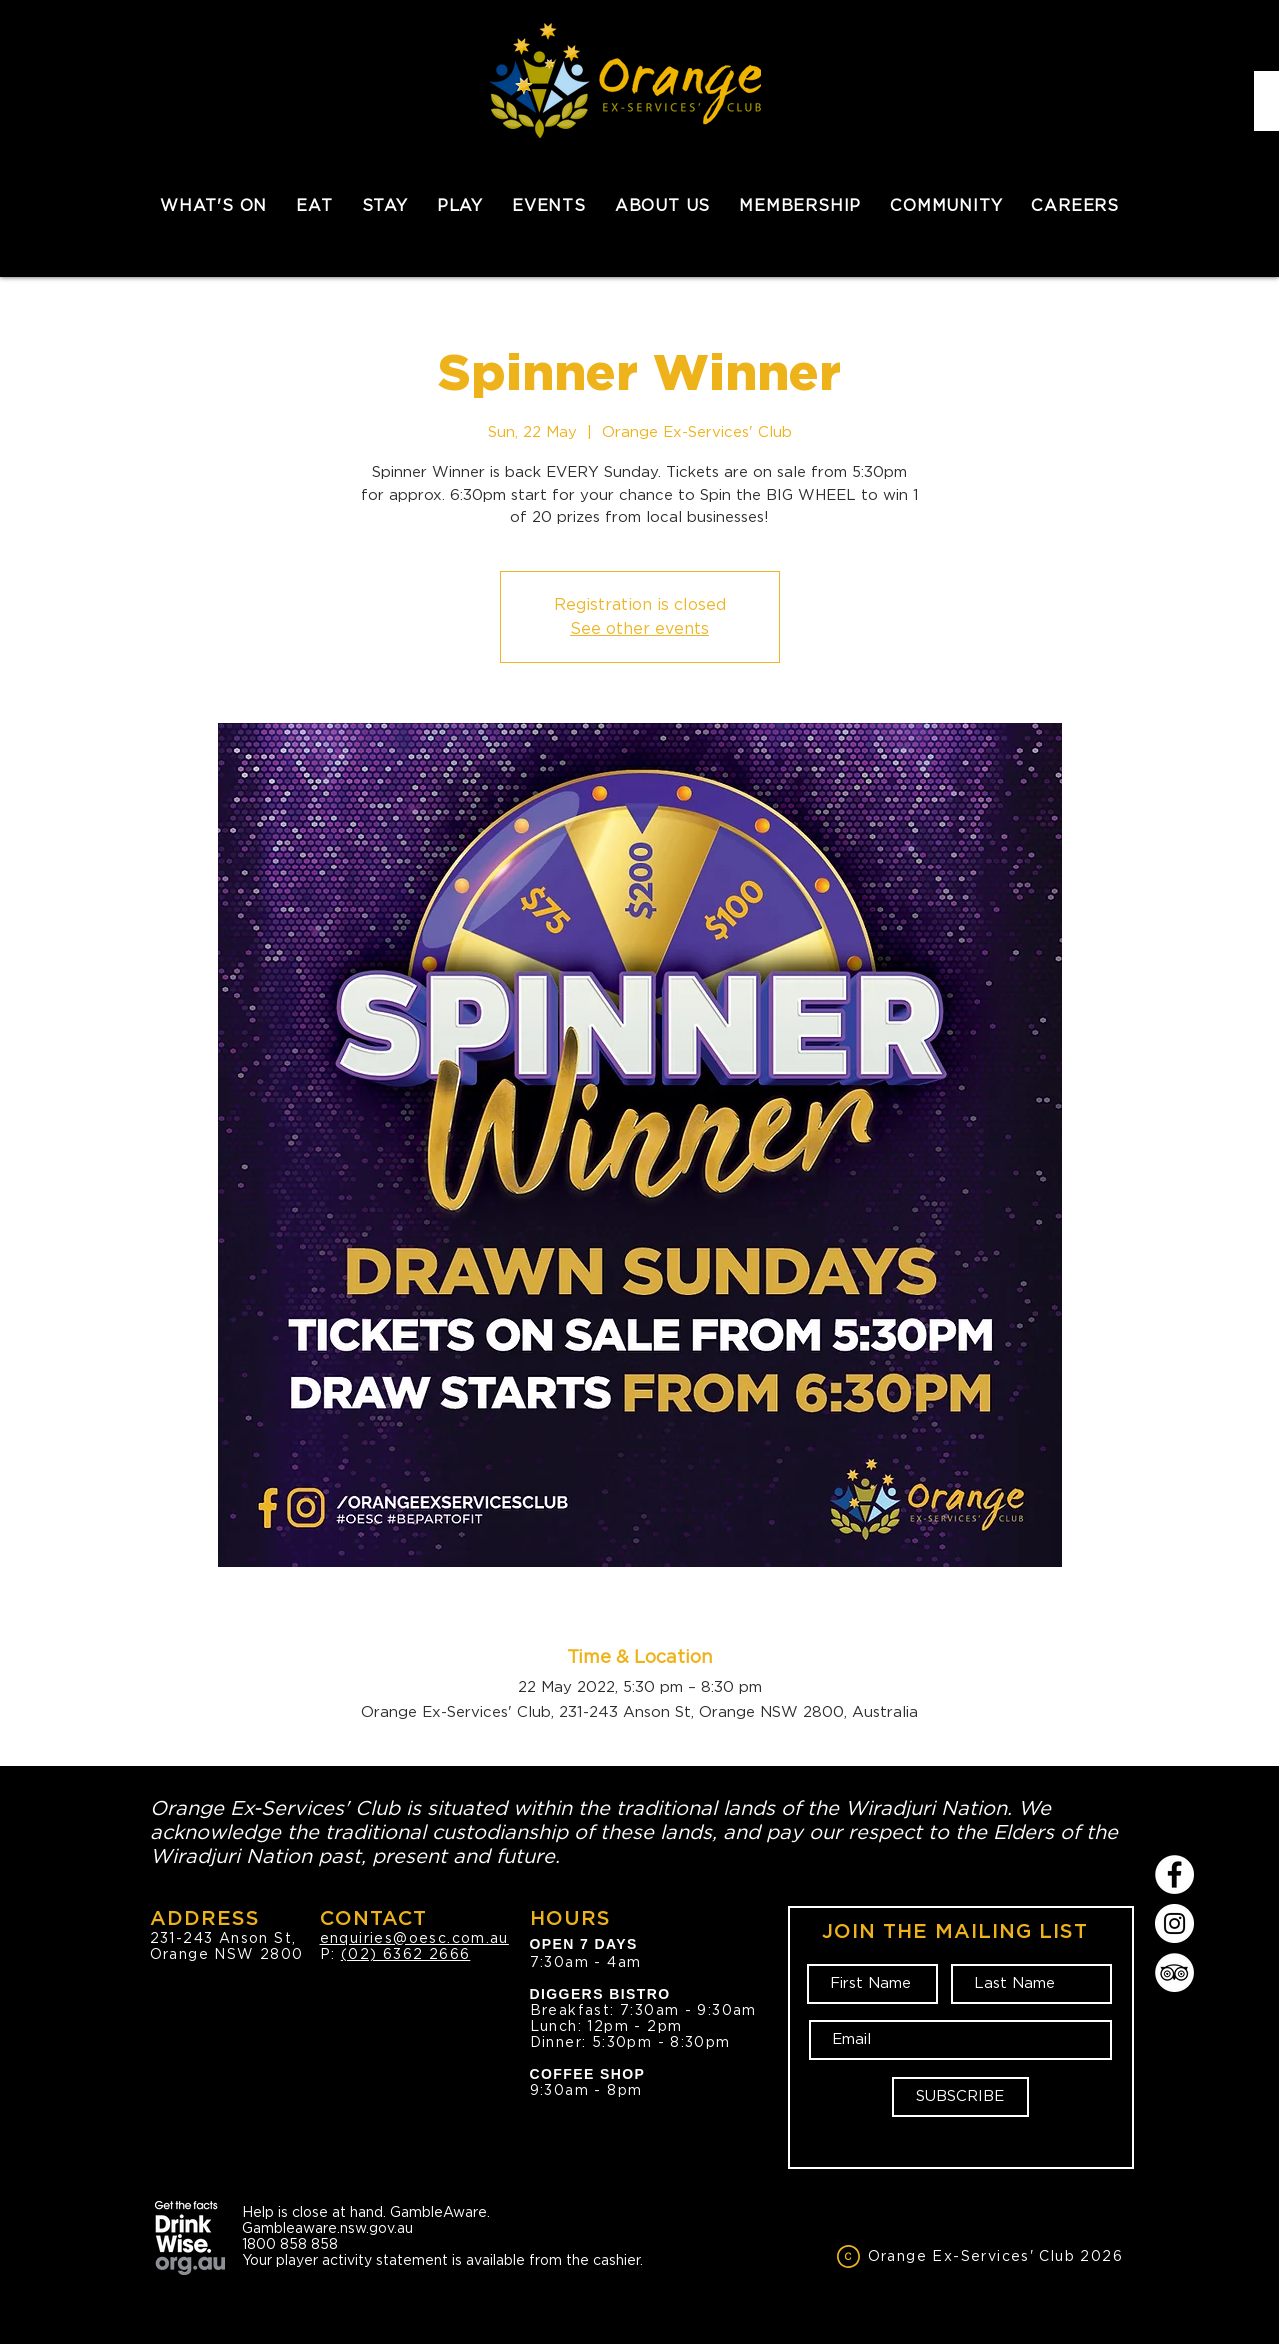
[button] (314, 205)
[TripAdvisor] (1174, 1972)
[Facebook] (1174, 1874)
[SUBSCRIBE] (960, 2097)
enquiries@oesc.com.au (414, 1938)
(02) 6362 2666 (406, 1954)
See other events (639, 628)
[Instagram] (1174, 1923)
